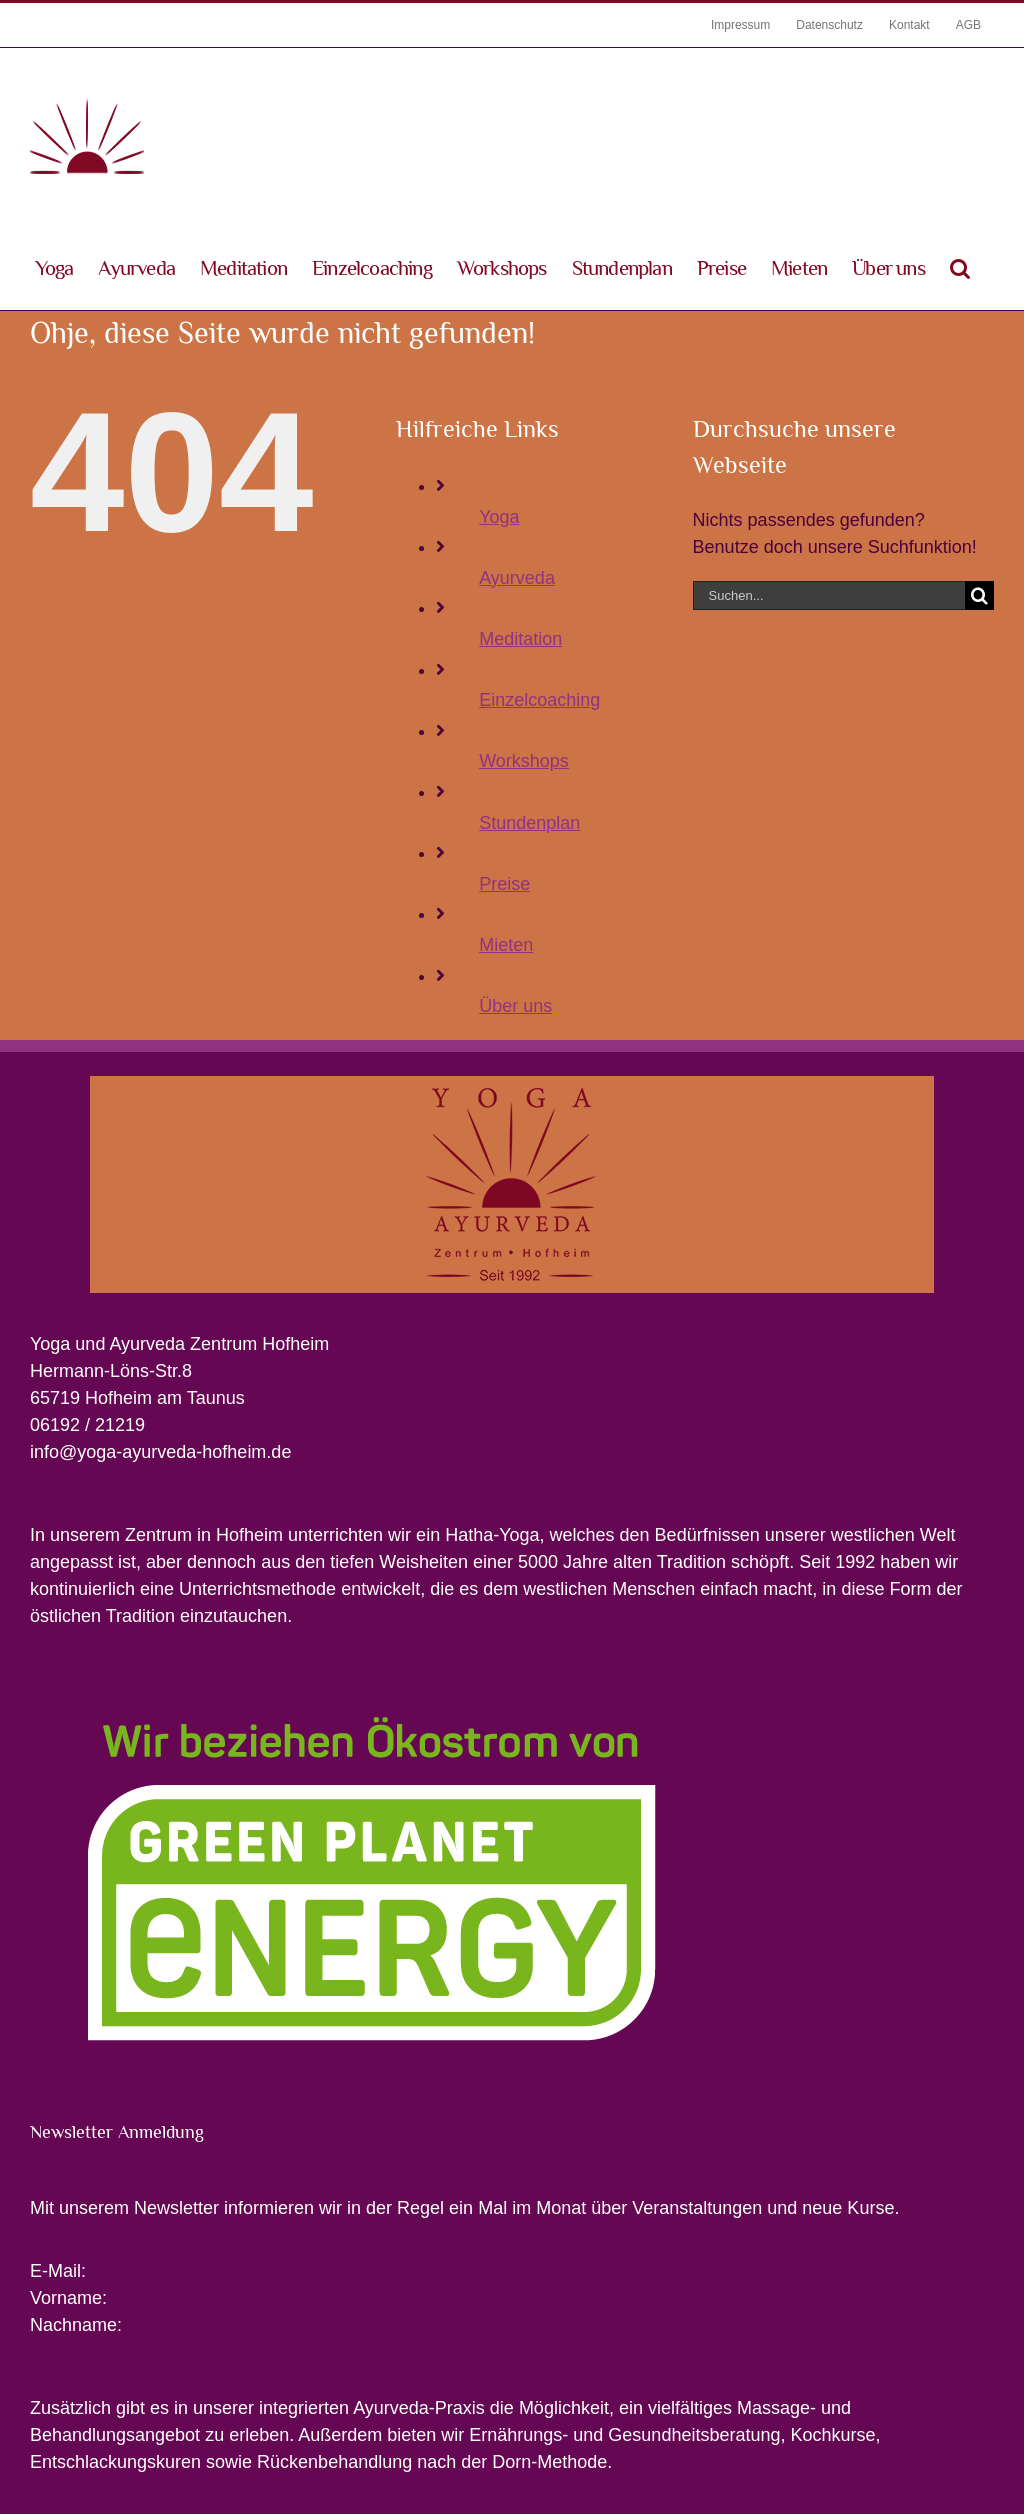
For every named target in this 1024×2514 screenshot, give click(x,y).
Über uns (515, 1006)
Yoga (499, 517)
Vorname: (68, 2298)
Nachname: (76, 2325)
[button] (959, 267)
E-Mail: (58, 2271)
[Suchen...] (829, 595)
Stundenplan (529, 823)
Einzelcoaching (539, 700)
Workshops (524, 761)
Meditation (520, 639)
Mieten (506, 945)
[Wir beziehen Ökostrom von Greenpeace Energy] (371, 1677)
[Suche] (979, 595)
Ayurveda (517, 578)
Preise (504, 884)
